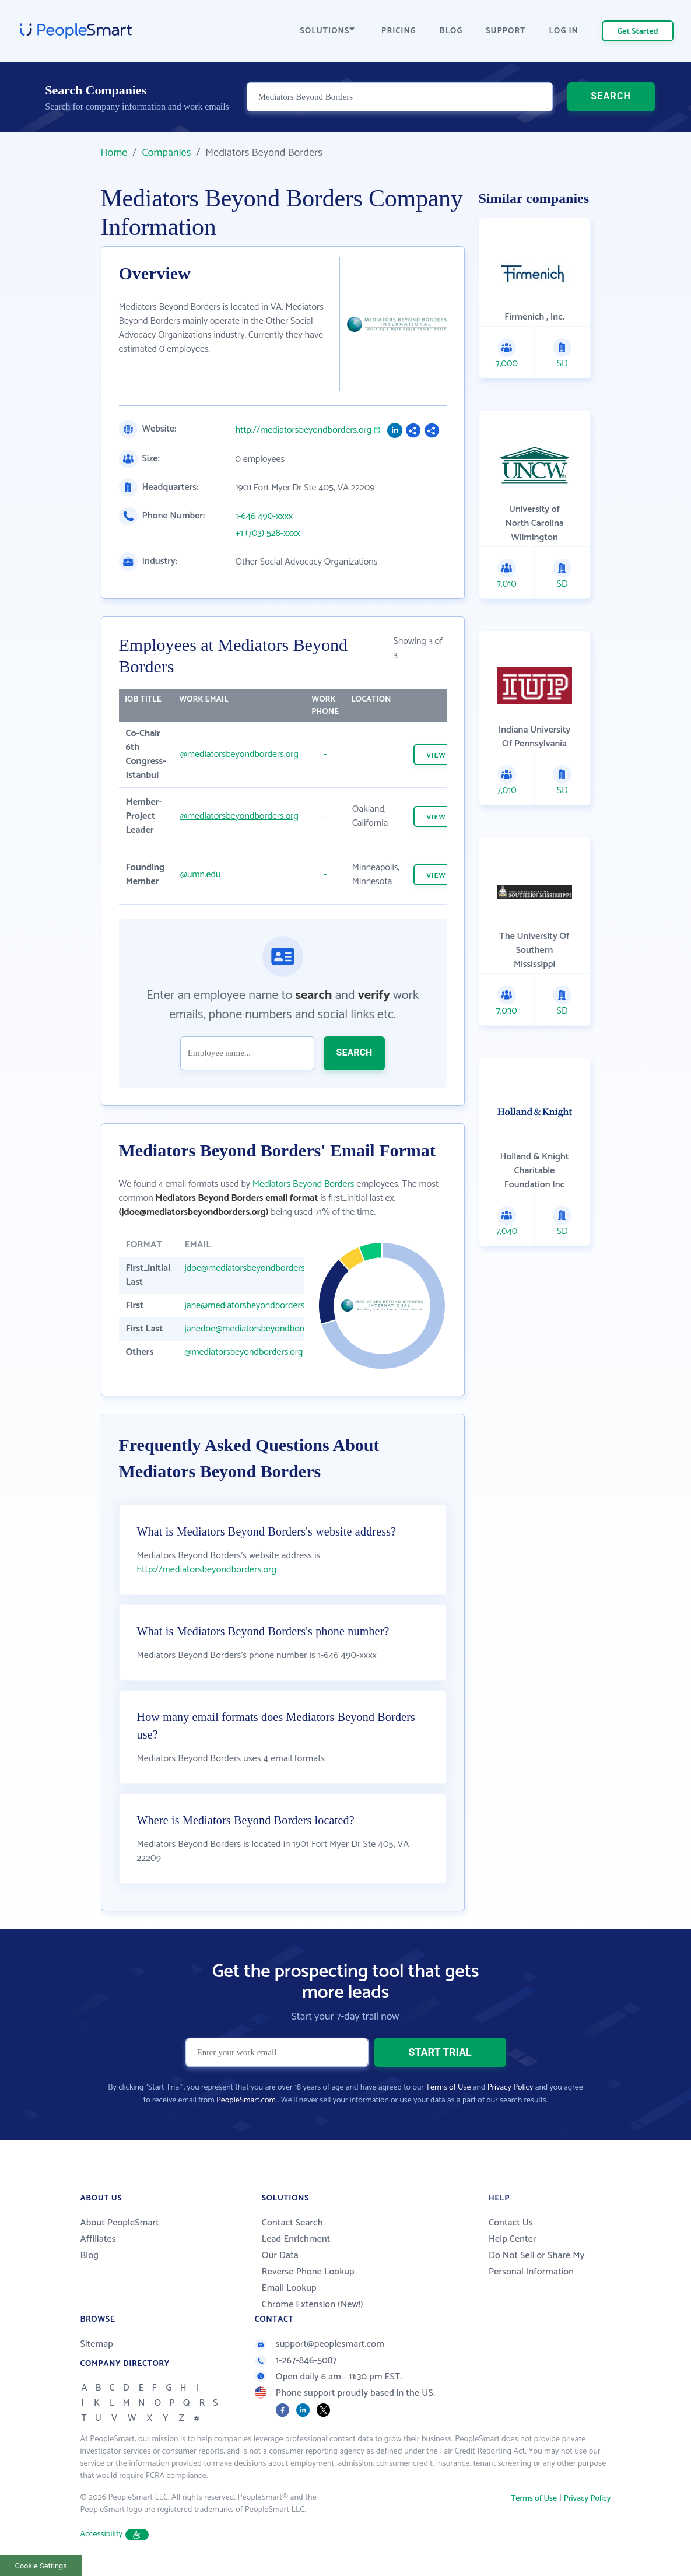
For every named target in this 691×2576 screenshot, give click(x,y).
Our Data (280, 2255)
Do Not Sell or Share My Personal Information (537, 2264)
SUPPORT (505, 31)
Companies (166, 153)
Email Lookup (289, 2288)
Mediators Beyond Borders (303, 1184)
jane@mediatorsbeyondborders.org (251, 1305)
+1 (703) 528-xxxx (268, 534)
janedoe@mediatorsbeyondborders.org (259, 1329)
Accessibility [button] (114, 2534)
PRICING (398, 31)
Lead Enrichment (296, 2239)
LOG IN (564, 31)
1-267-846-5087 (296, 2360)
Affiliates (98, 2239)
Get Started (638, 31)
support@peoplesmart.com (319, 2344)
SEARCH (611, 95)
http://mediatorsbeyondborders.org (304, 430)
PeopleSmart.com (246, 2100)
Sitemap (97, 2344)
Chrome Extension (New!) (312, 2304)
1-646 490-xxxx (264, 517)
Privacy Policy (510, 2087)
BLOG (451, 31)
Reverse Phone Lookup (308, 2272)
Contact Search (292, 2223)
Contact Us (511, 2223)
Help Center (512, 2239)
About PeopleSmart (119, 2223)
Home (114, 153)
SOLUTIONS (327, 31)
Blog (89, 2255)
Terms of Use (448, 2087)
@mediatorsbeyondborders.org (239, 754)
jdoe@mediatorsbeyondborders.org (252, 1268)
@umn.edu (200, 874)
